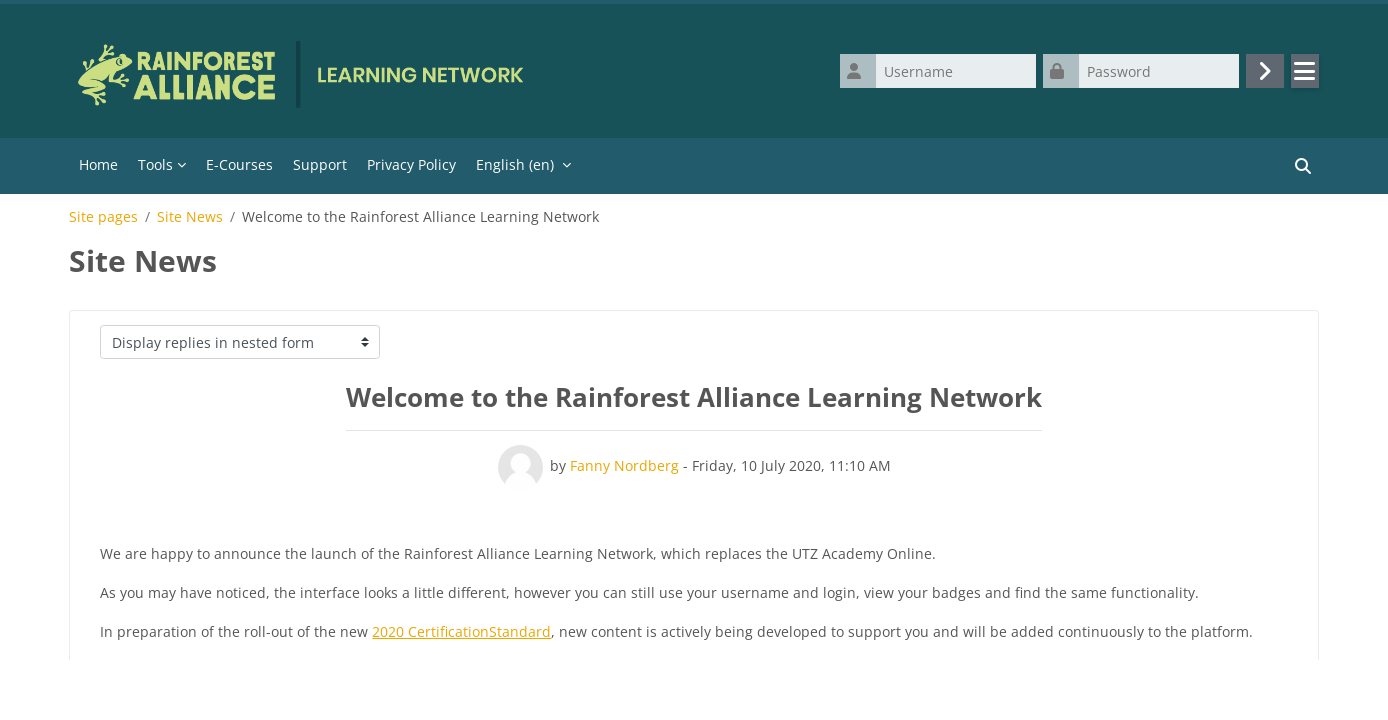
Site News (190, 217)
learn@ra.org (581, 670)
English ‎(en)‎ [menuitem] (515, 164)
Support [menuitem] (320, 164)
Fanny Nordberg (624, 465)
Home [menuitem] (98, 164)
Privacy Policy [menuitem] (411, 164)
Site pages (103, 217)
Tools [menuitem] (155, 164)
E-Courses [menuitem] (239, 164)
